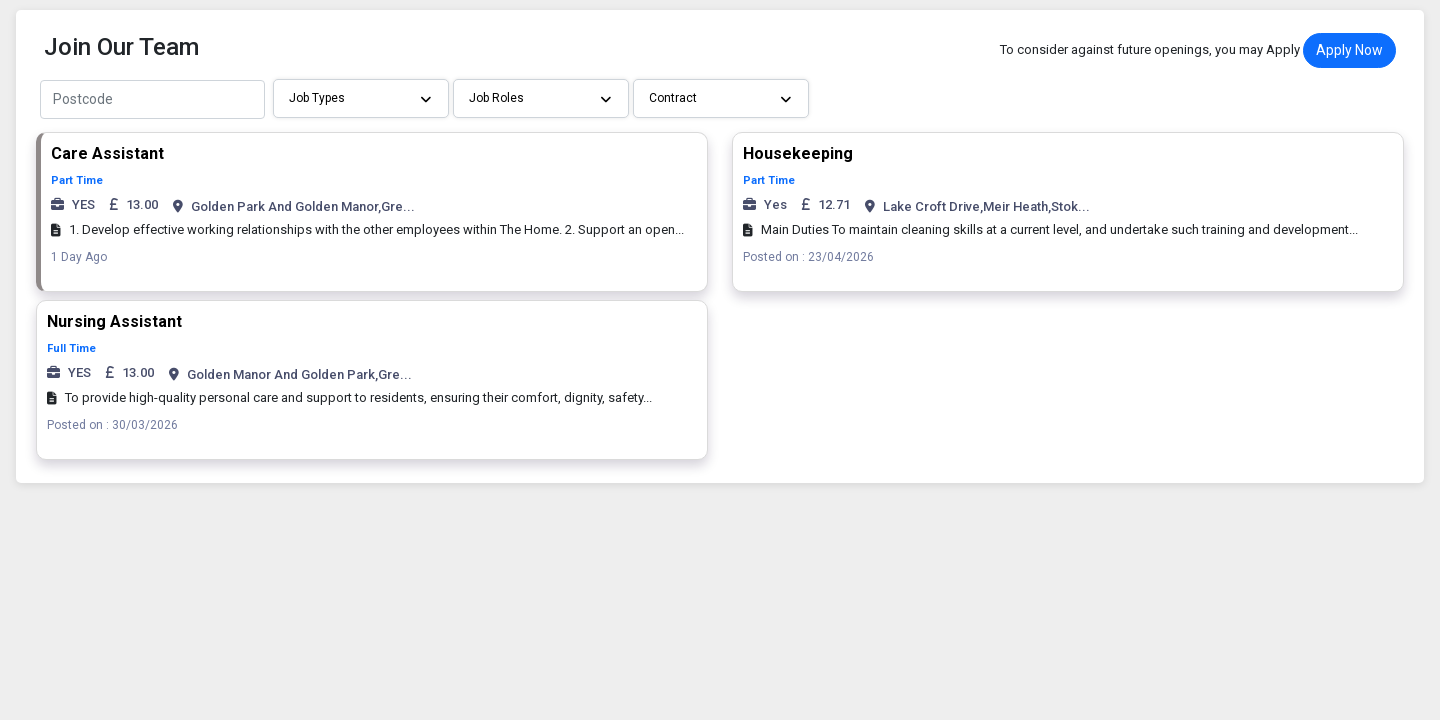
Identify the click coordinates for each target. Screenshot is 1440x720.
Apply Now (1349, 50)
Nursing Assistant (114, 321)
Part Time (77, 180)
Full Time (71, 348)
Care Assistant (107, 153)
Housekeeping (798, 153)
